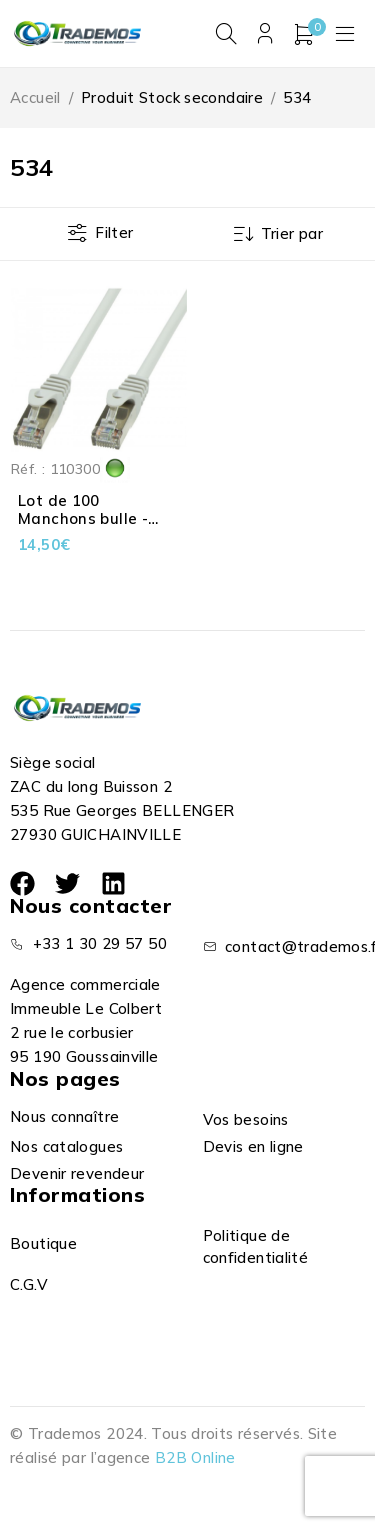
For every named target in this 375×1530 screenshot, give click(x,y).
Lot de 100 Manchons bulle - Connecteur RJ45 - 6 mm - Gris (94, 527)
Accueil (35, 97)
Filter (114, 232)
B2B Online (195, 1457)
